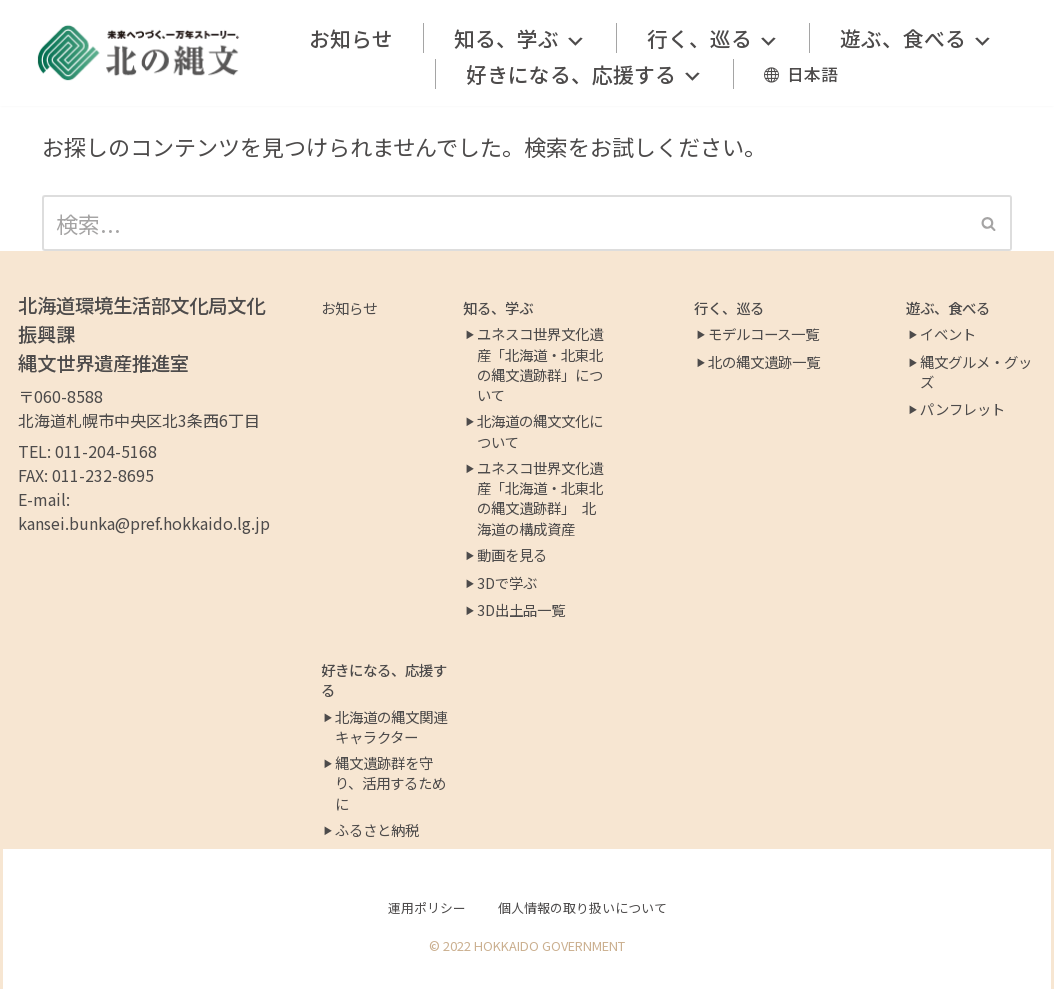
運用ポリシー (427, 907)
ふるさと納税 (377, 830)
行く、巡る (713, 38)
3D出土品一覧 (521, 610)
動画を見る (512, 555)
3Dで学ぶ (507, 583)
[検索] (504, 223)
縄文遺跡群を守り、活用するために (390, 783)
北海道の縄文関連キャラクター (391, 727)
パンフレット (962, 409)
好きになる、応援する (584, 74)
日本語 (812, 74)
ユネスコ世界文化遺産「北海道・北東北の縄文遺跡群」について (540, 364)
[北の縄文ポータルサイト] (139, 53)
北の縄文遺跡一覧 (764, 362)
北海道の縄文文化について (540, 431)
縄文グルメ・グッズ (976, 372)
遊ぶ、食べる (916, 38)
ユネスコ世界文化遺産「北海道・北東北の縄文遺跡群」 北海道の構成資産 (540, 498)
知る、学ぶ (520, 38)
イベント (948, 334)
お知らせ (351, 38)
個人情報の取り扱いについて (582, 907)
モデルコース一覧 (763, 334)
